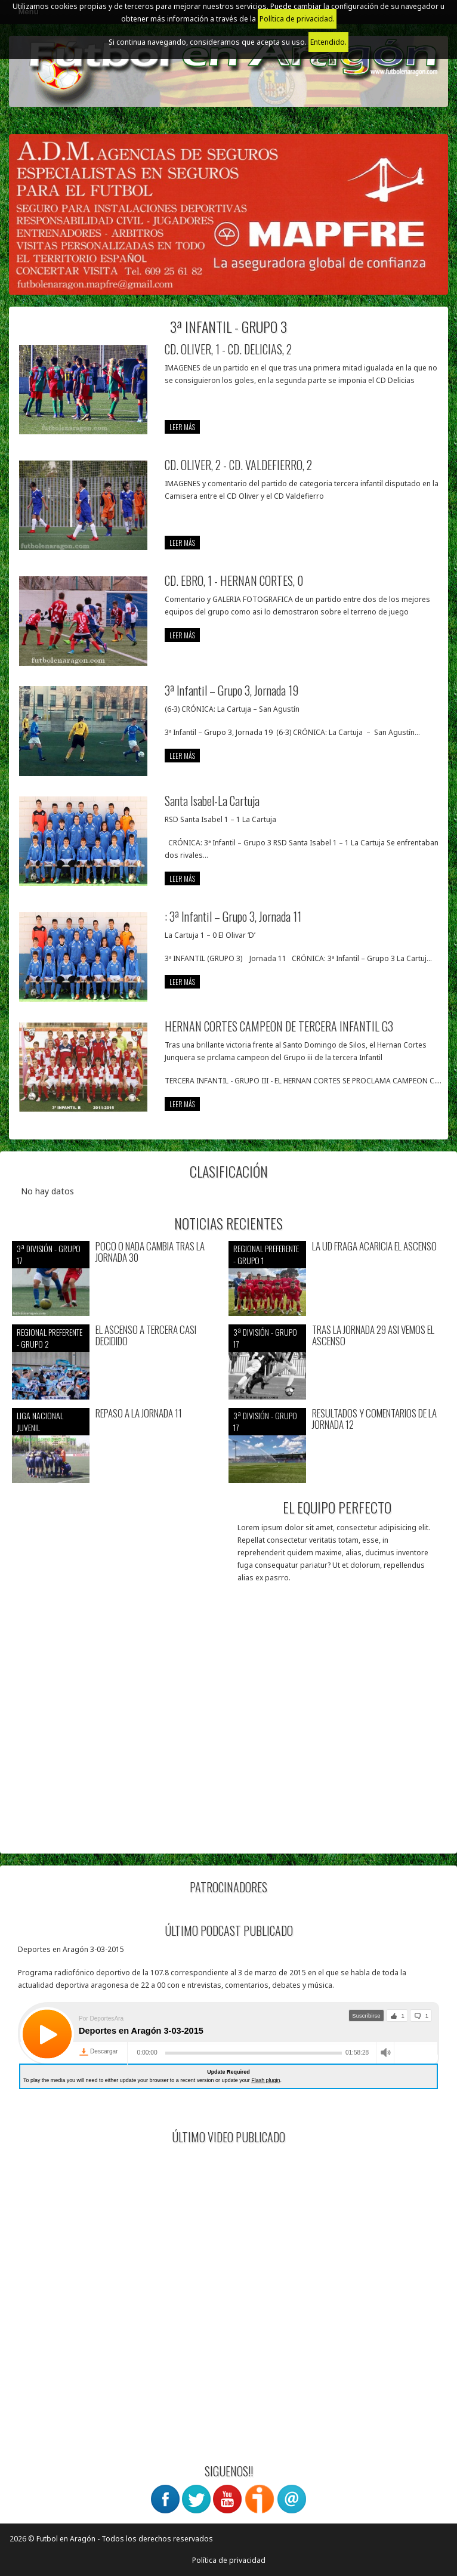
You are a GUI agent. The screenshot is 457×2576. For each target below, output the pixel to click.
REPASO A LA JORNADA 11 (138, 1413)
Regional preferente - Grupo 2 (49, 1338)
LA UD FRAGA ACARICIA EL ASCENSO (374, 1246)
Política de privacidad (228, 2560)
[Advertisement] (228, 1758)
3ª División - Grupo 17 (49, 1254)
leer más (182, 427)
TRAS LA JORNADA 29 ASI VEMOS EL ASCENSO (373, 1335)
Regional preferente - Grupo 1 (266, 1254)
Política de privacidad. (297, 19)
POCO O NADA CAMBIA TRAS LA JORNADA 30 (150, 1252)
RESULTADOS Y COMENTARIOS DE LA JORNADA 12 (374, 1419)
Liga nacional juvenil (40, 1421)
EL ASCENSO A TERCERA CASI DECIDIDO (145, 1335)
